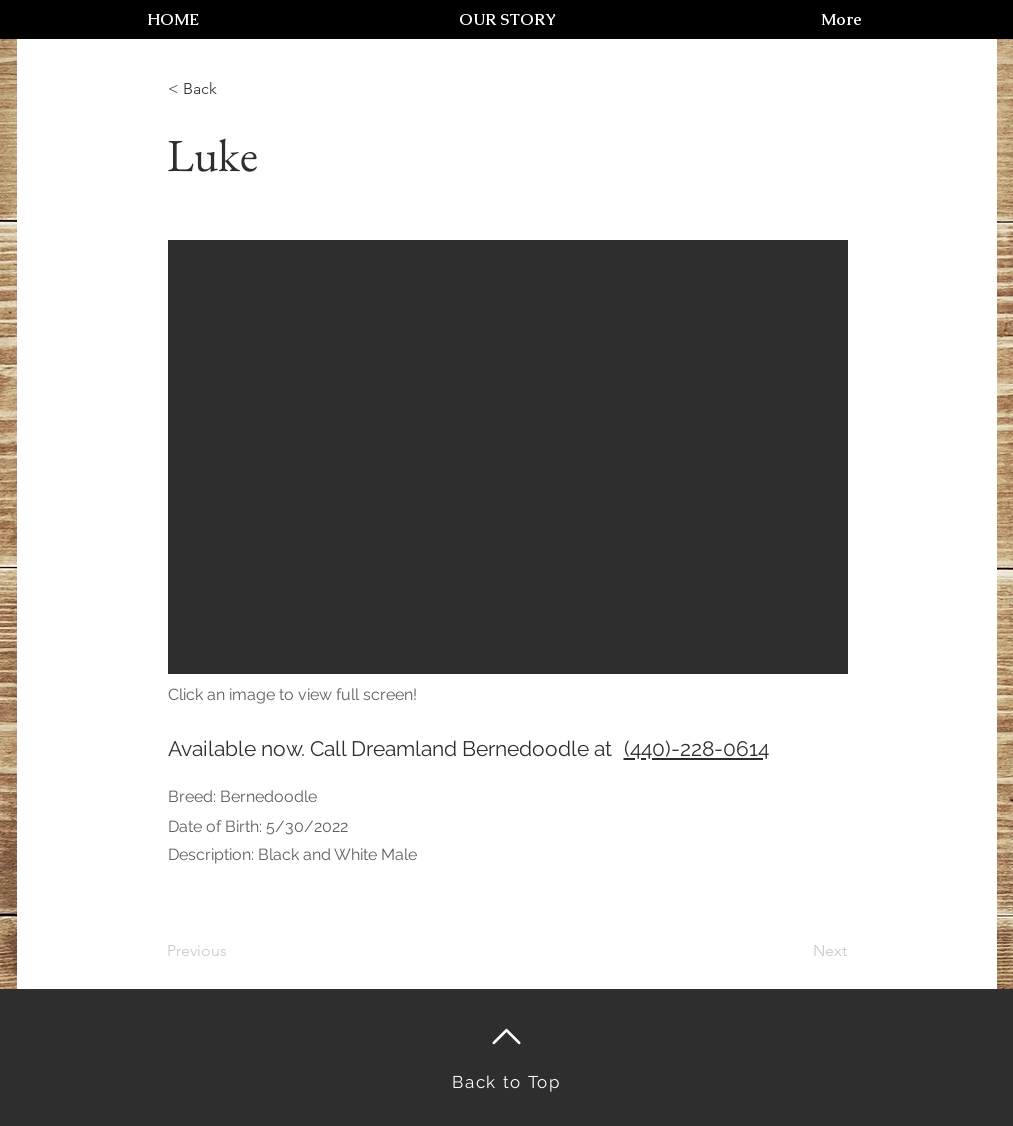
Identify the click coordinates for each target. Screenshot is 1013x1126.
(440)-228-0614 (696, 748)
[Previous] (233, 951)
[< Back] (234, 89)
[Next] (797, 951)
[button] (508, 457)
